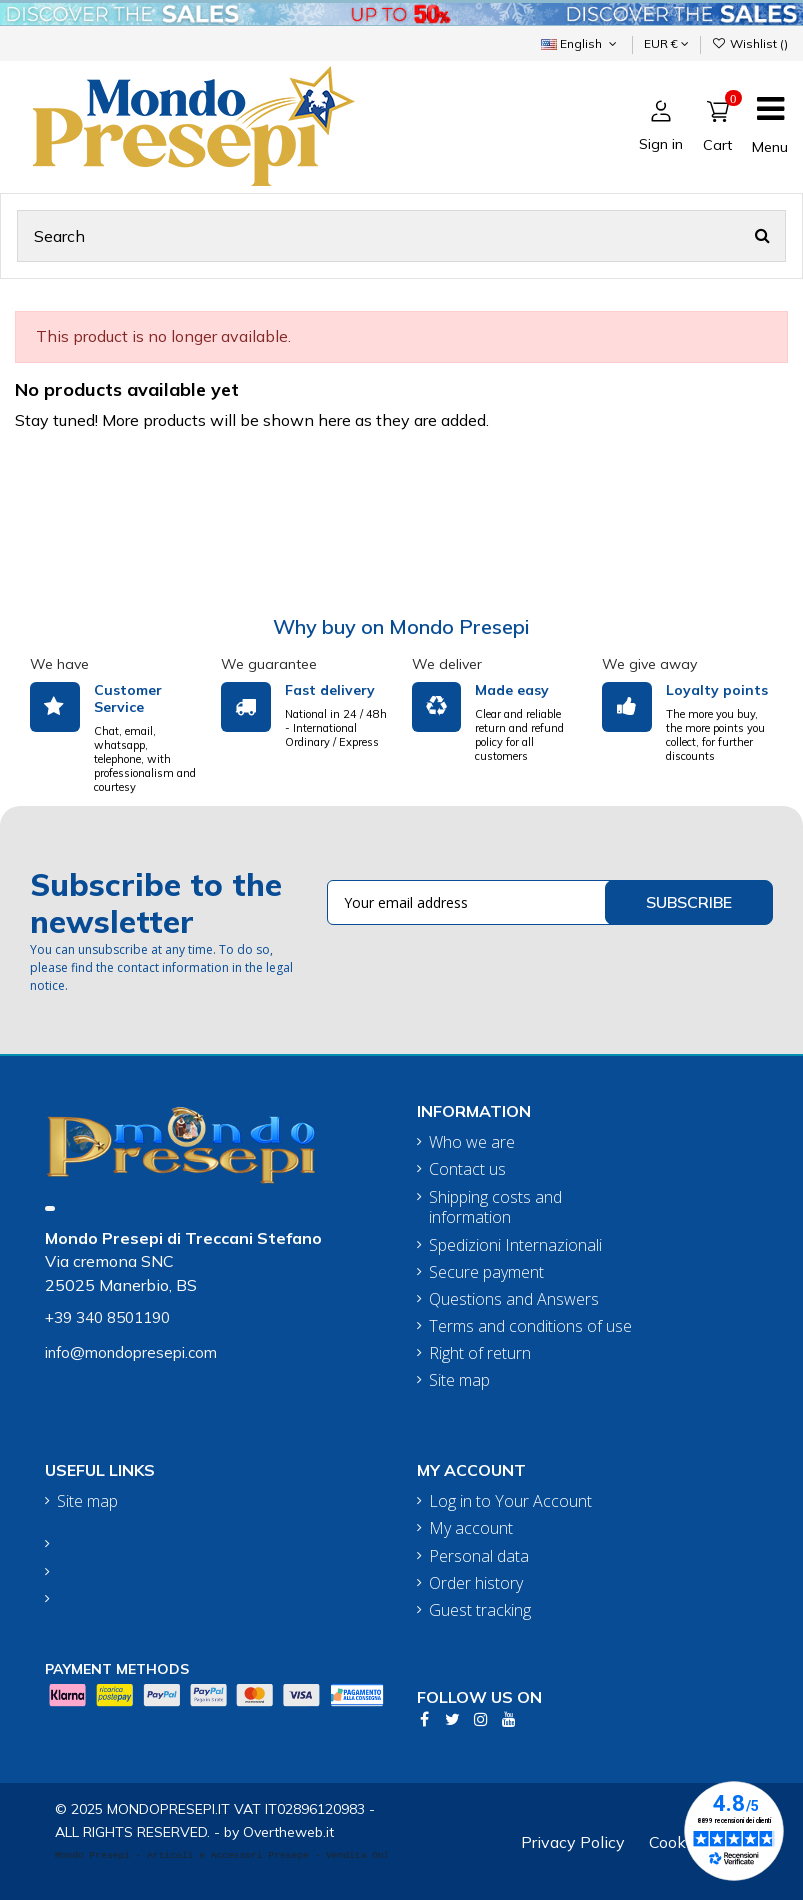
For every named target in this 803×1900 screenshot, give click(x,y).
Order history (476, 1583)
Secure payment (486, 1272)
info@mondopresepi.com (131, 1352)
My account (471, 1528)
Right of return (480, 1353)
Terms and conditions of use (530, 1326)
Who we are (472, 1142)
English (580, 43)
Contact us (467, 1169)
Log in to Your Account (510, 1501)
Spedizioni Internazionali (515, 1245)
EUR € (666, 43)
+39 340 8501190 (107, 1317)
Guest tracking (480, 1610)
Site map (459, 1380)
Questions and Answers (514, 1299)
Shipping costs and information (495, 1208)
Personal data (479, 1556)
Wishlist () (750, 43)
